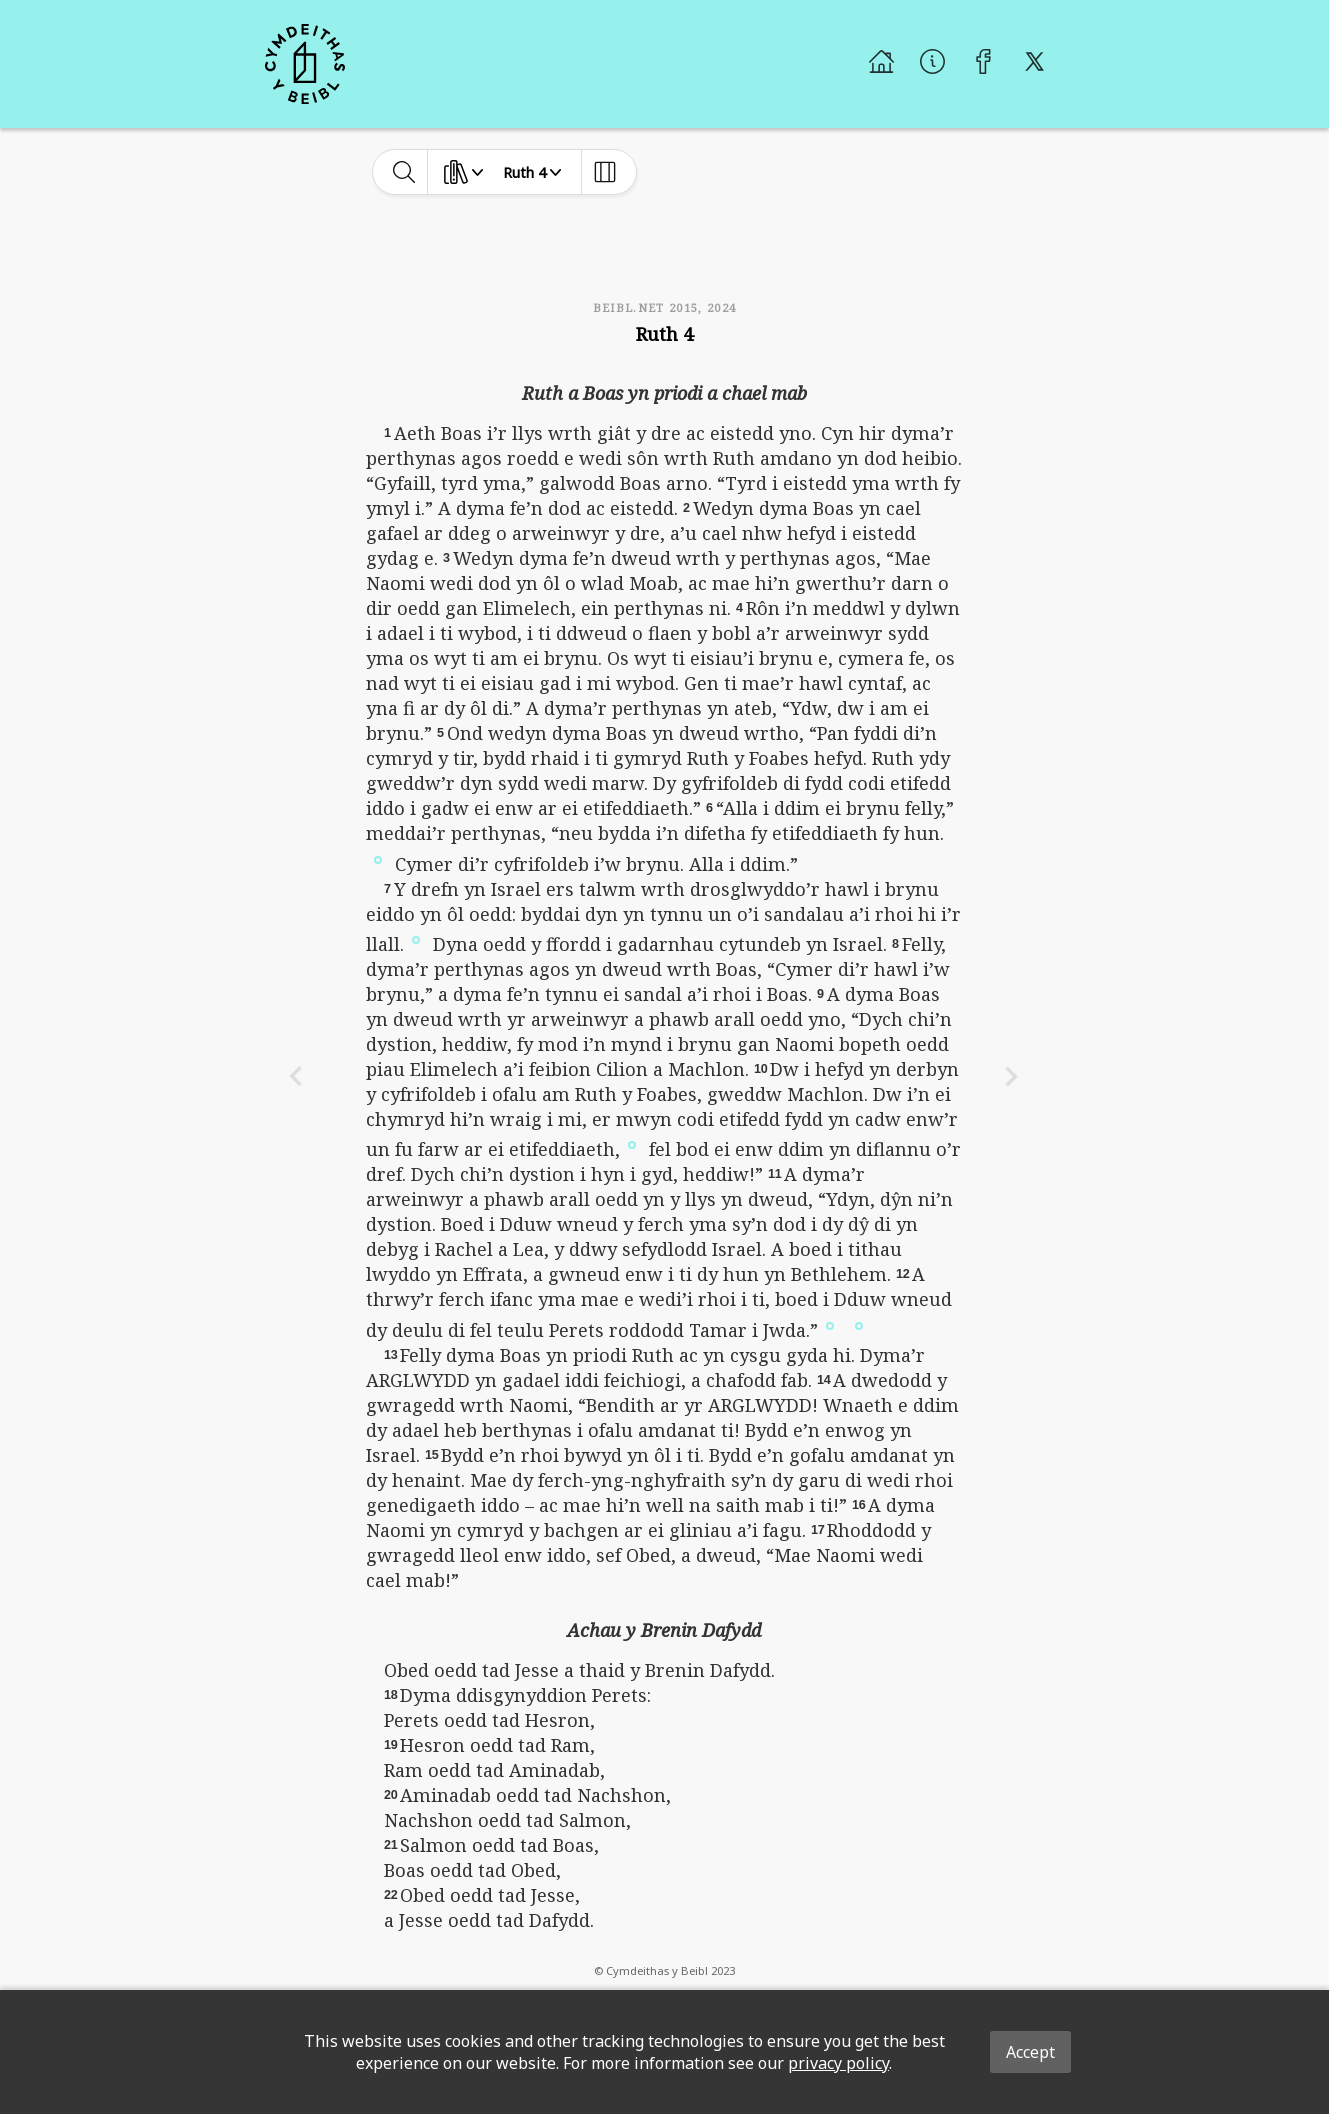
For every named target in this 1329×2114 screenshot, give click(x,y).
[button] (378, 858)
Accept (1030, 2052)
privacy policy (838, 2063)
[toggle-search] (404, 172)
